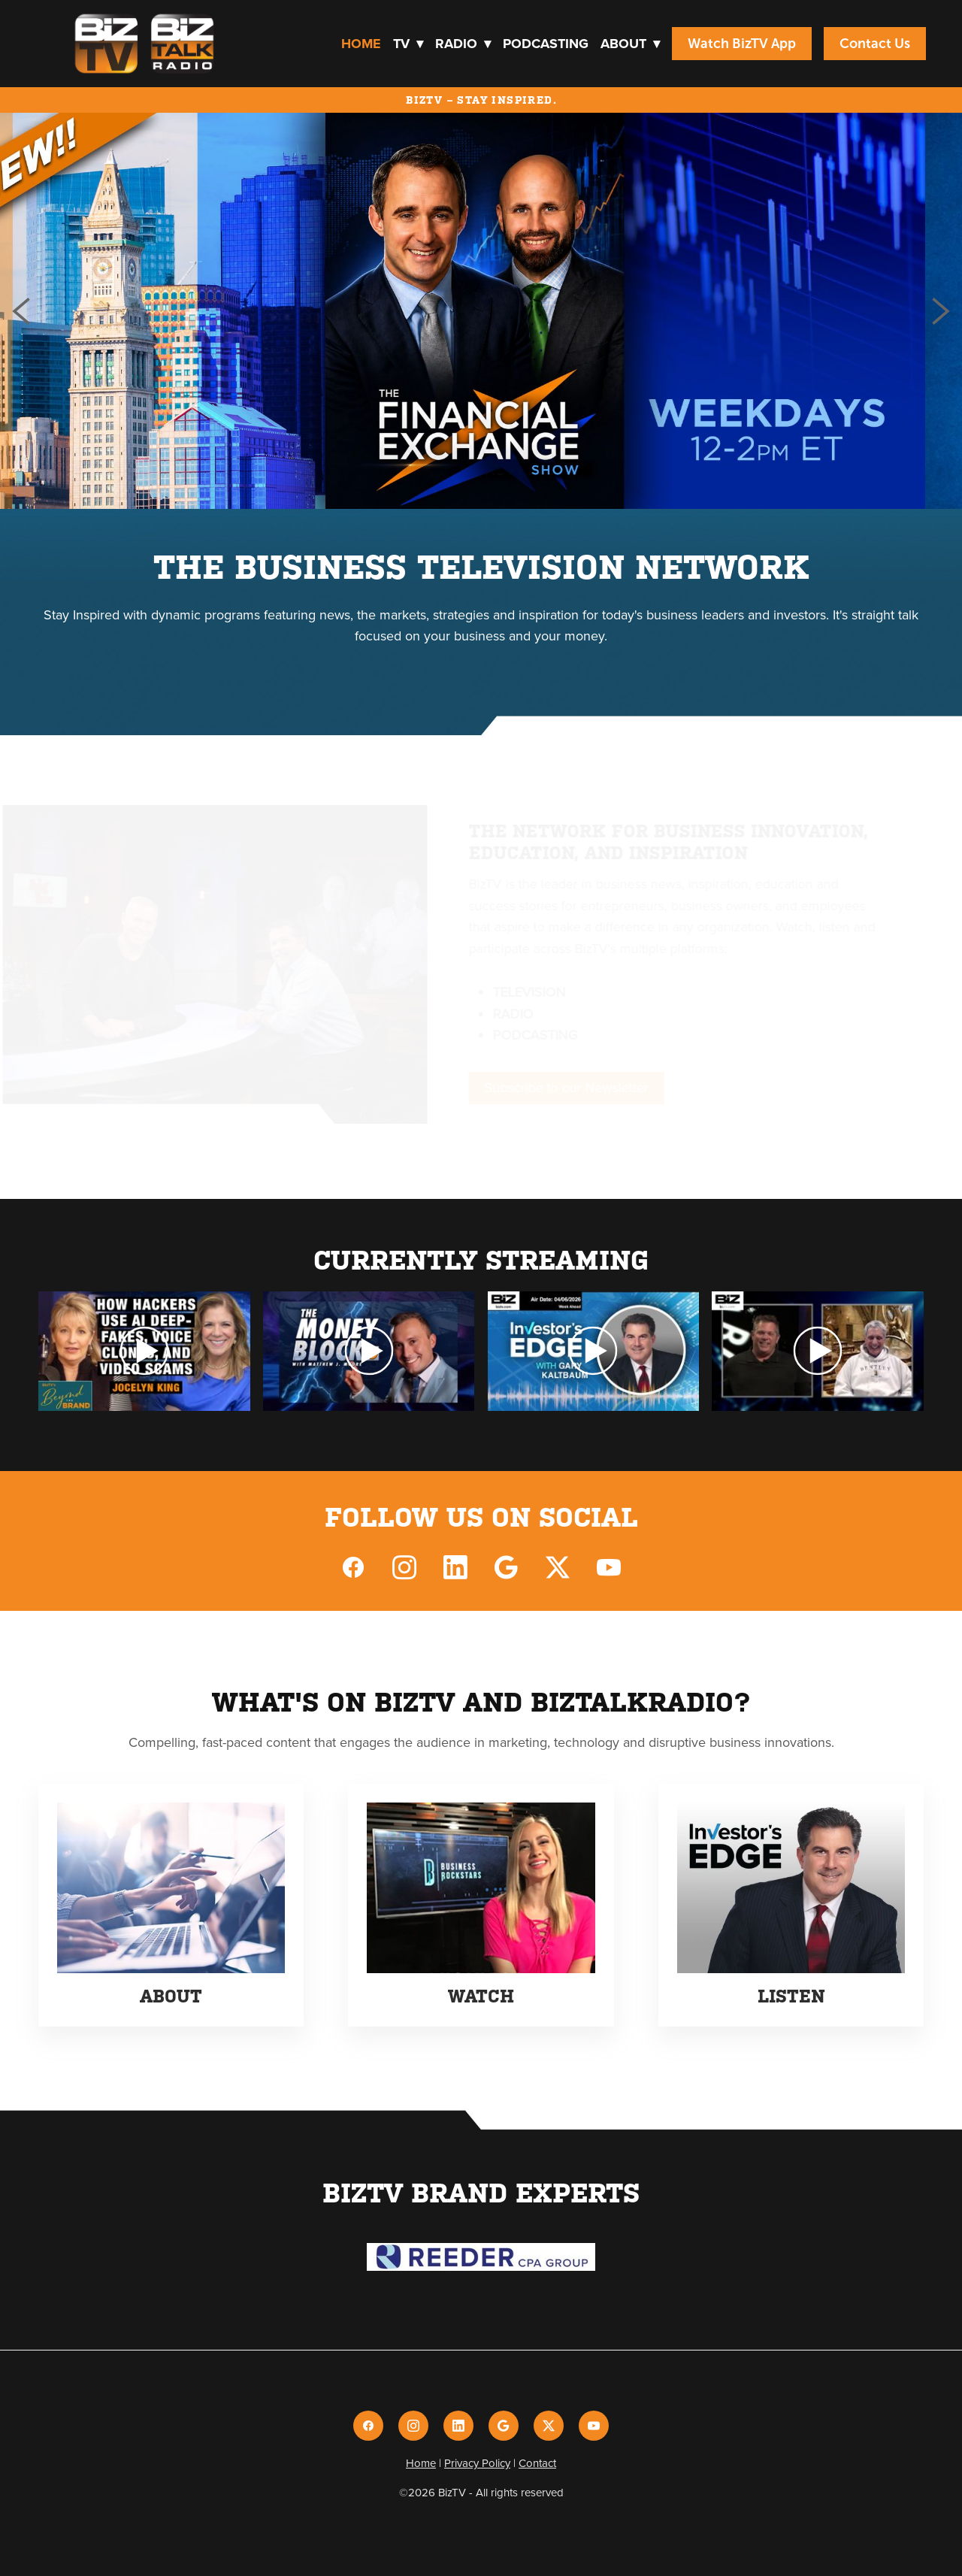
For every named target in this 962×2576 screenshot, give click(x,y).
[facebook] (353, 1566)
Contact (537, 2463)
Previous (21, 311)
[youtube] (609, 1566)
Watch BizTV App (742, 43)
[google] (507, 1566)
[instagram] (404, 1566)
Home (361, 43)
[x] (558, 1566)
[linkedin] (455, 1566)
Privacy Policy (477, 2463)
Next (941, 311)
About (630, 43)
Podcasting (545, 43)
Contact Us (874, 43)
